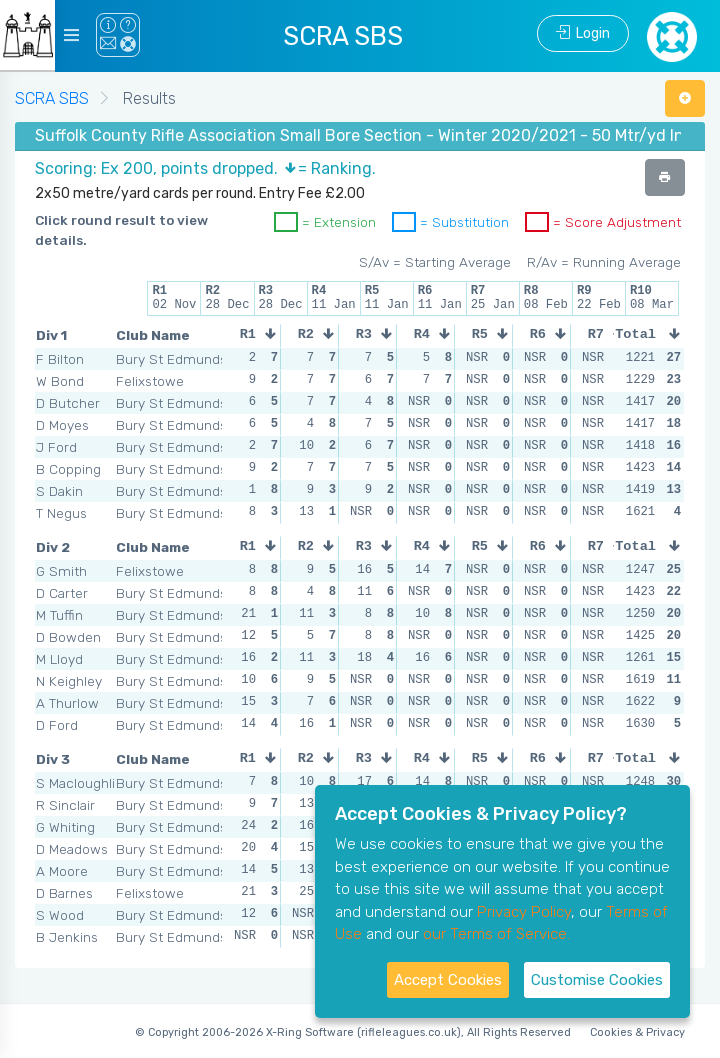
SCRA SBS (52, 98)
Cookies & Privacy (637, 1032)
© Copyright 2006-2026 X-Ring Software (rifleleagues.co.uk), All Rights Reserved (353, 1032)
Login (583, 33)
